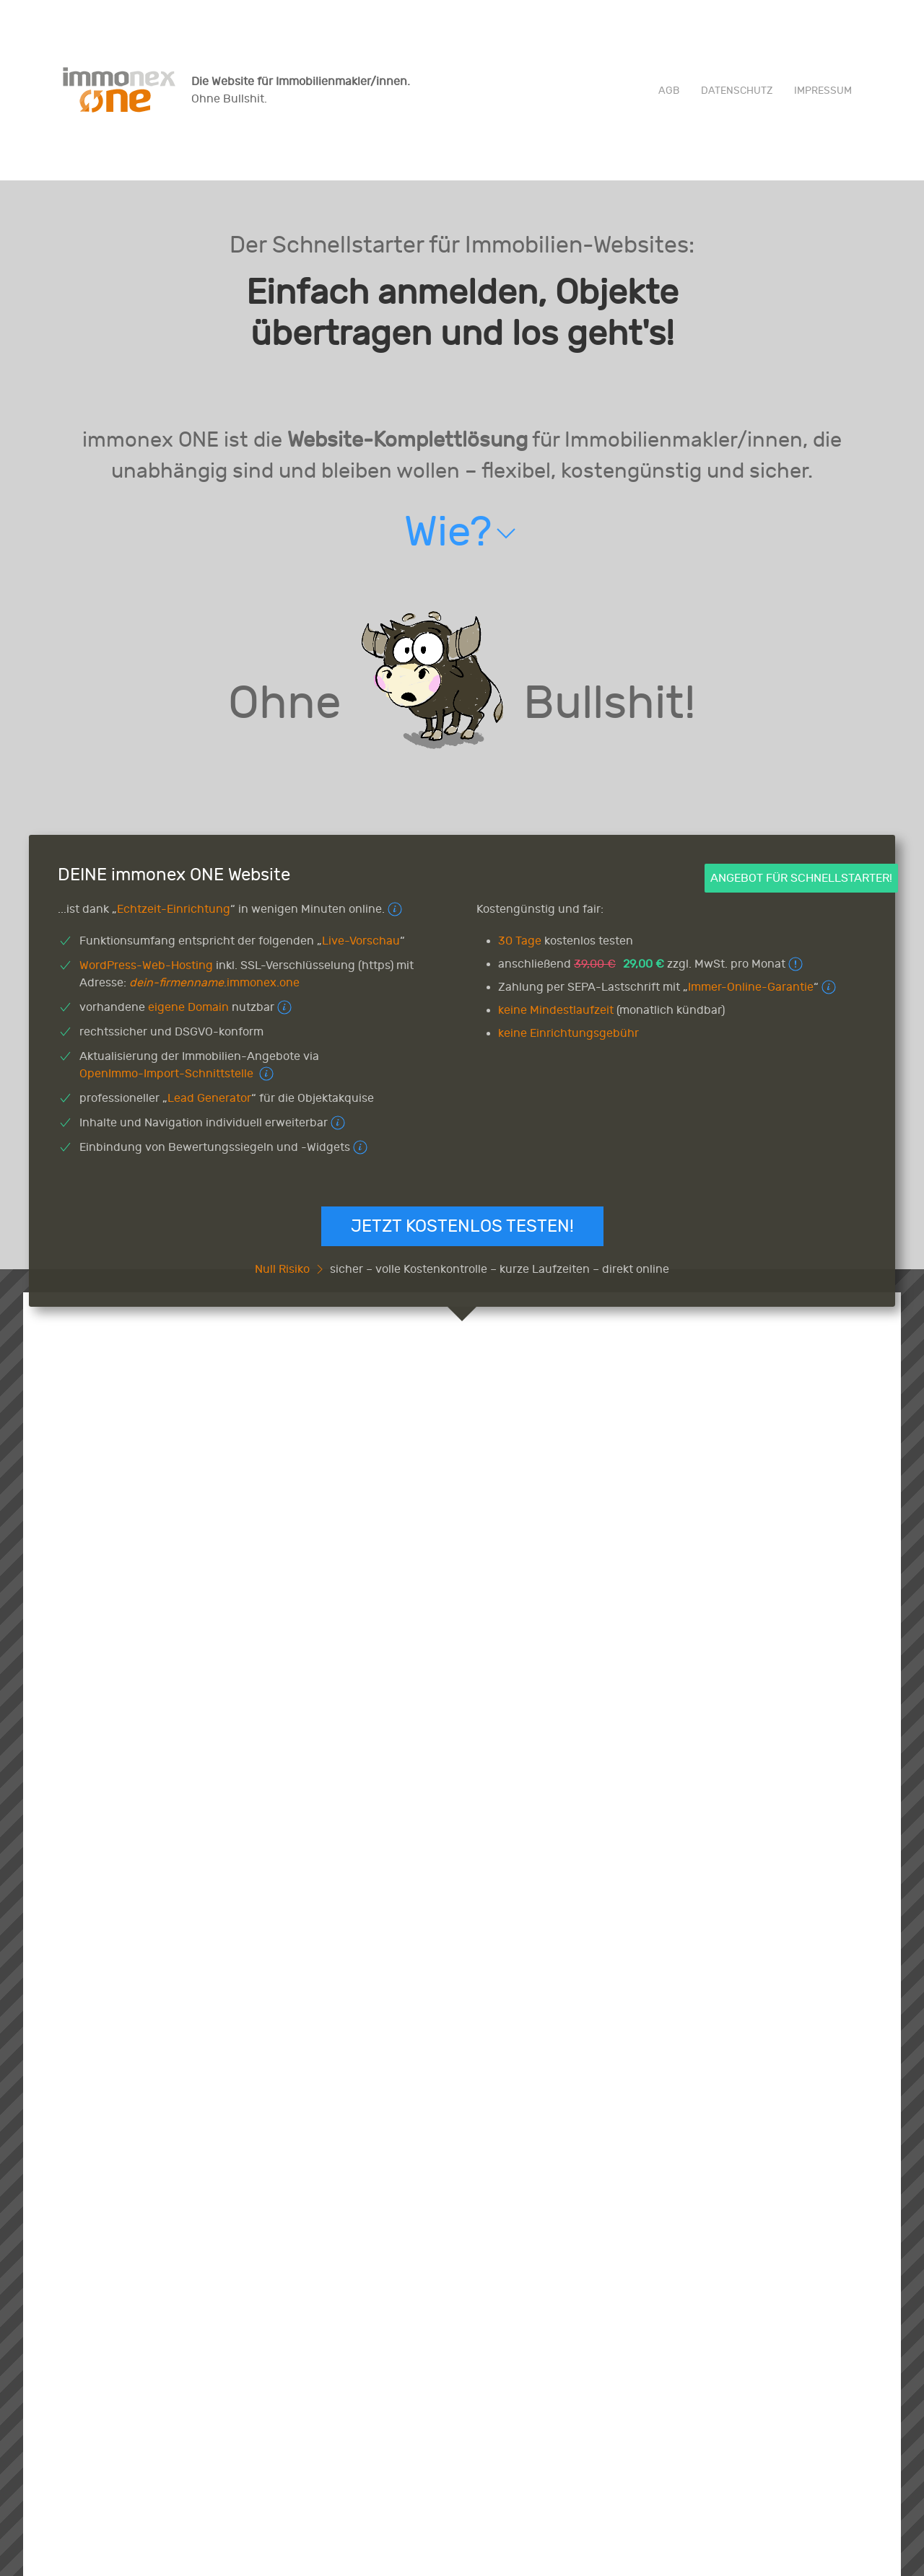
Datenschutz (736, 90)
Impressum (823, 90)
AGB (668, 90)
